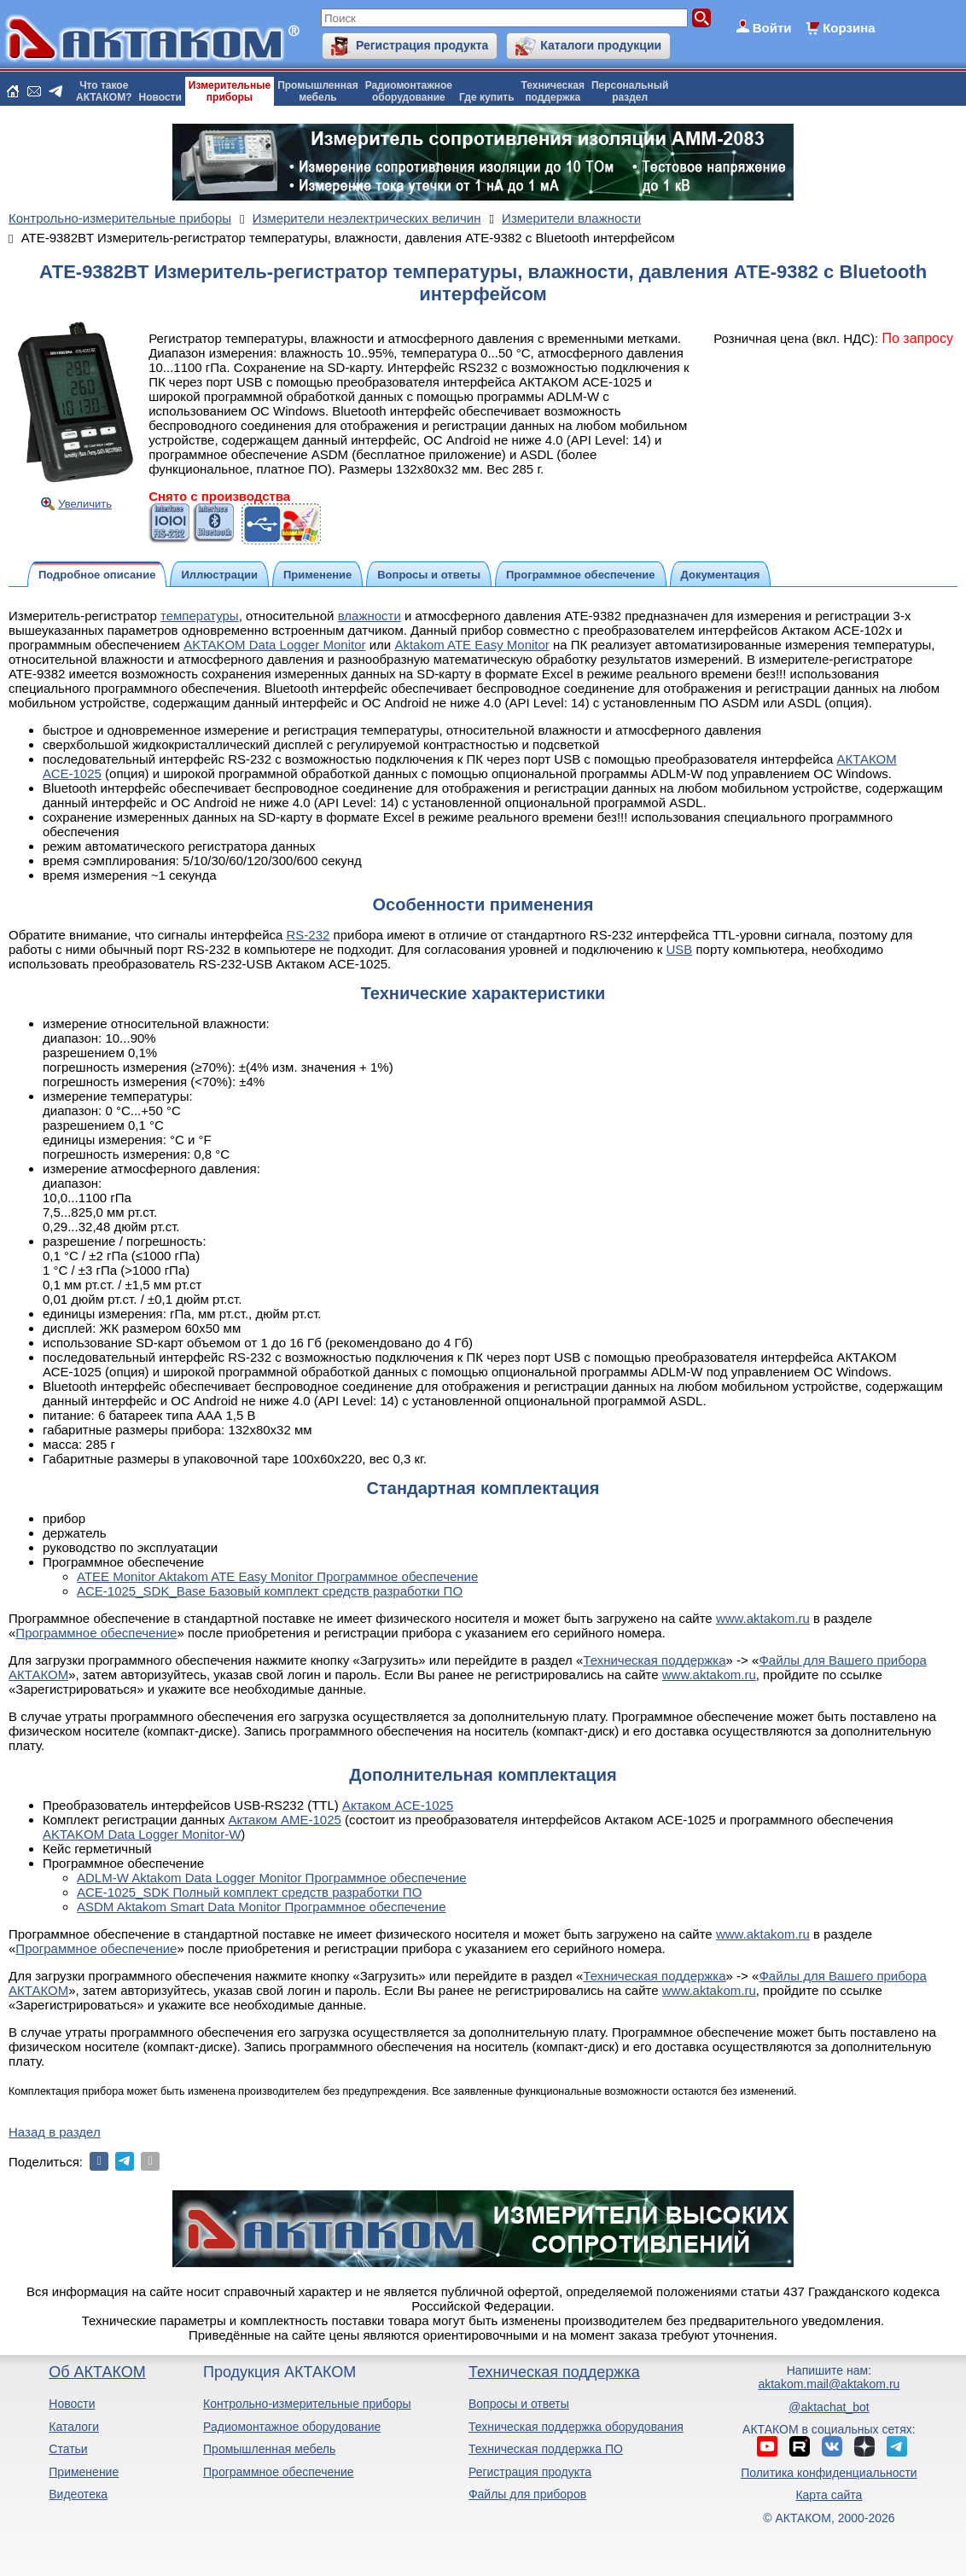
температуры (199, 615)
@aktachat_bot (829, 2407)
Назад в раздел (55, 2132)
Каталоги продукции (600, 45)
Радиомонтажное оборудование (292, 2427)
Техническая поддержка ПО (545, 2449)
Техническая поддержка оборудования (576, 2427)
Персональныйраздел (629, 91)
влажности (369, 615)
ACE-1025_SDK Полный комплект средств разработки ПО (249, 1892)
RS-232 (308, 934)
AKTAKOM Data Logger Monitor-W (142, 1834)
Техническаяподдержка (553, 91)
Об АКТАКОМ (97, 2372)
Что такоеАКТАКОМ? (104, 91)
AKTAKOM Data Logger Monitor (274, 644)
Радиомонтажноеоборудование (408, 91)
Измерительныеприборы (230, 91)
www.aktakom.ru (763, 1618)
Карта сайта (828, 2495)
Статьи (68, 2449)
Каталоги (74, 2427)
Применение (84, 2472)
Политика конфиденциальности (829, 2473)
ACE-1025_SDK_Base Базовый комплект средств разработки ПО (270, 1591)
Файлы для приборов (527, 2494)
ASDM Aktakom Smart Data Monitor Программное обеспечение (261, 1906)
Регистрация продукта (422, 45)
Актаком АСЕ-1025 (397, 1805)
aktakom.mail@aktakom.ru (828, 2384)
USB (679, 949)
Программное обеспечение (96, 1632)
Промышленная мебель (269, 2449)
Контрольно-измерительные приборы (307, 2403)
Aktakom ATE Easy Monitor (471, 644)
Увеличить (85, 503)
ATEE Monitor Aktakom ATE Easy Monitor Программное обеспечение (277, 1576)
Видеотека (78, 2494)
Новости (160, 97)
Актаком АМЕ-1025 (285, 1819)
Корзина (849, 27)
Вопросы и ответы (518, 2403)
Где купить (487, 97)
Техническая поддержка (654, 1660)
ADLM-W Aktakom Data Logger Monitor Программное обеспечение (272, 1877)
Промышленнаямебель (317, 91)
